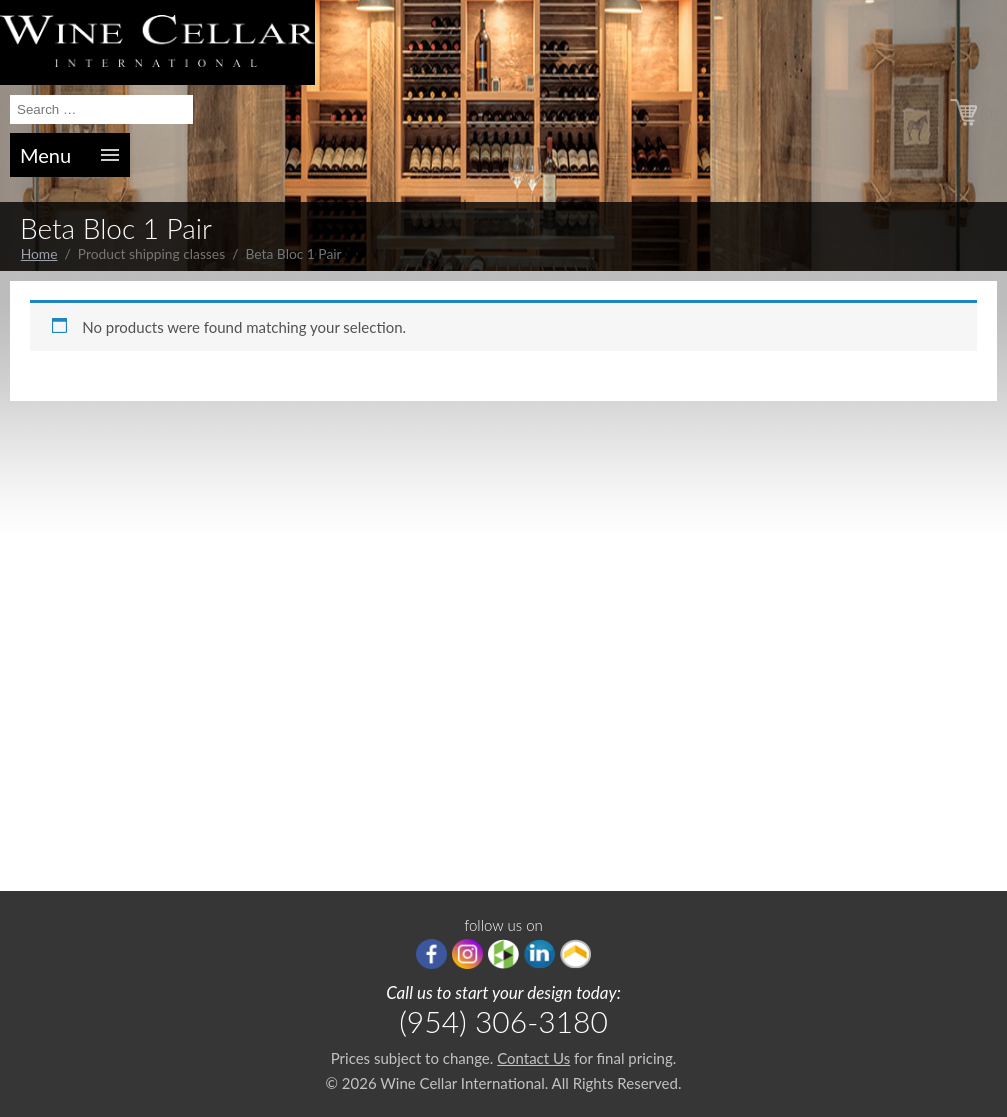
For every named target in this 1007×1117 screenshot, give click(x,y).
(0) (988, 114)
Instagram (467, 954)
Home (39, 253)
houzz (503, 954)
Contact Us (533, 1058)
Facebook (431, 954)
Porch (575, 954)
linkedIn (539, 954)
